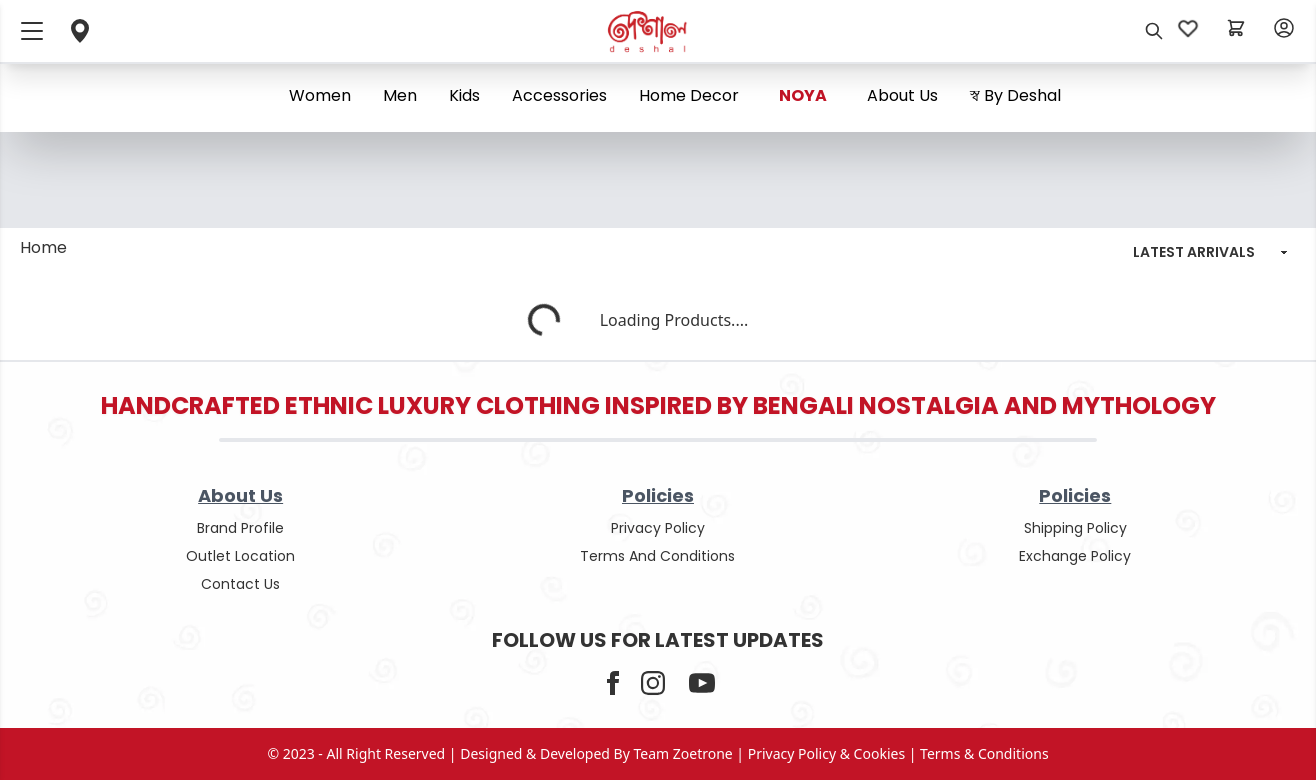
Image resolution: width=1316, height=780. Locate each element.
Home (43, 247)
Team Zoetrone (683, 753)
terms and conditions (657, 556)
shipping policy (1075, 528)
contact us (240, 584)
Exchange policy (1075, 556)
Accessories (559, 95)
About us (902, 95)
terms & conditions (984, 753)
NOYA (803, 95)
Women (320, 95)
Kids (464, 95)
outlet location (240, 556)
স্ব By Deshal (1015, 95)
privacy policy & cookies (826, 753)
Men (400, 95)
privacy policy (658, 528)
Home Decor (689, 95)
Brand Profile (240, 528)
